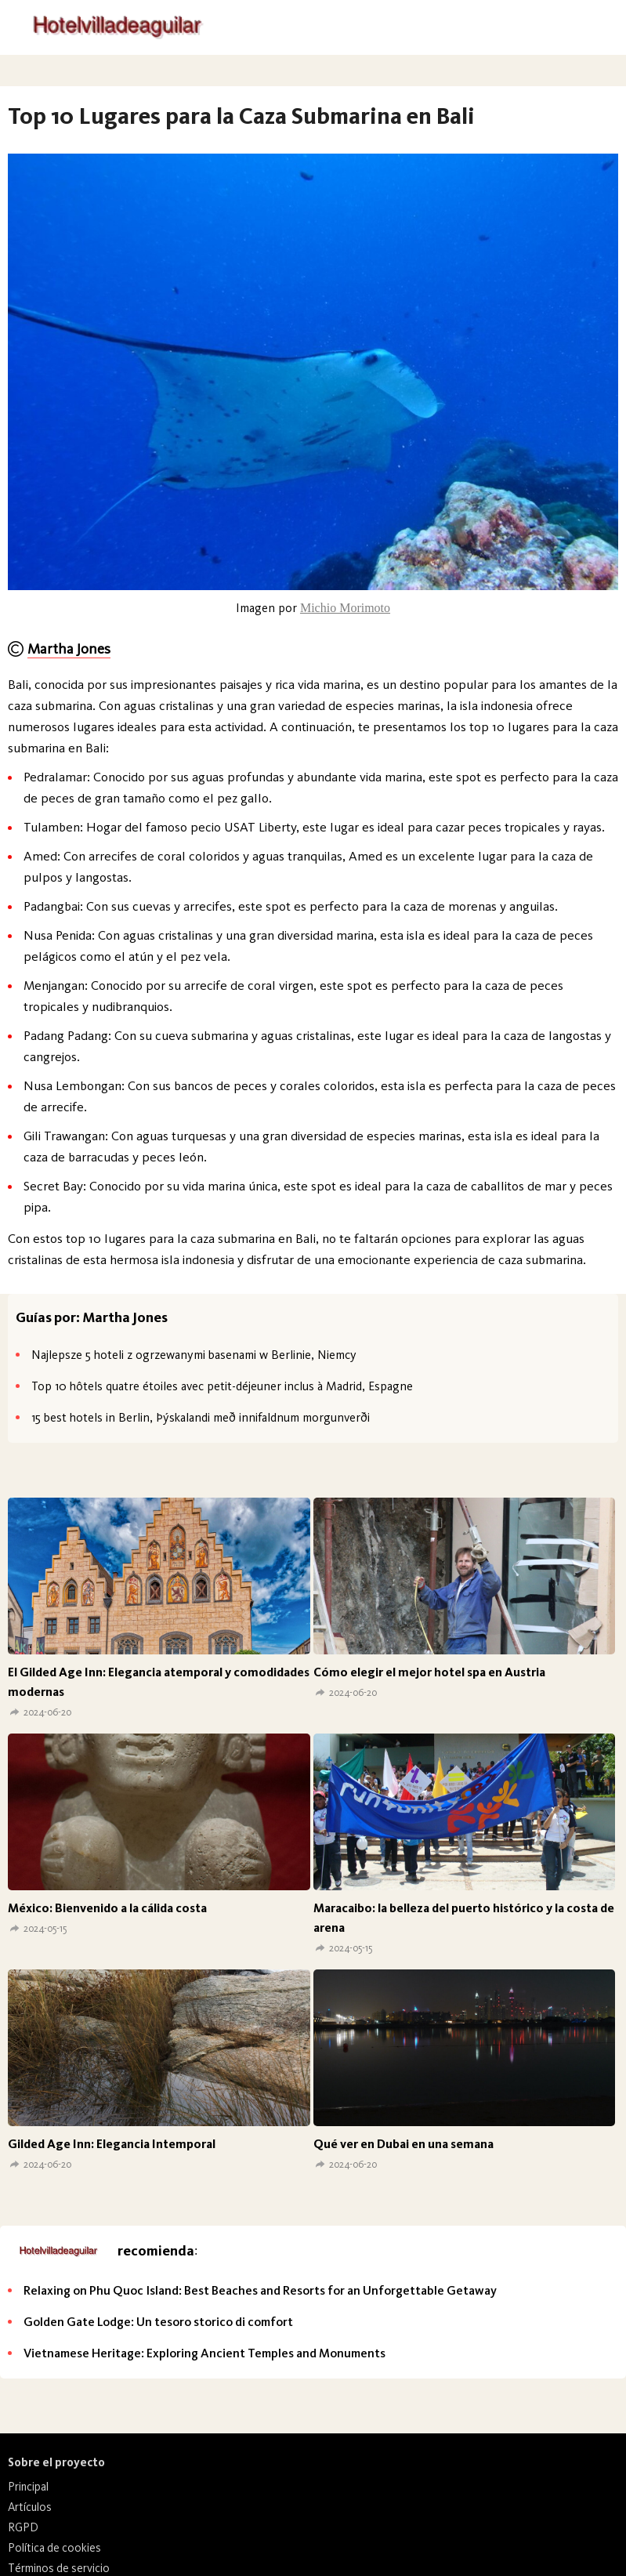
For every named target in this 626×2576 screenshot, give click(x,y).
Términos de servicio (59, 2568)
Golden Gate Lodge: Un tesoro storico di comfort (158, 2321)
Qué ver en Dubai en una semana (403, 2143)
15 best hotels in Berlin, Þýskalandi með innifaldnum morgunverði (200, 1417)
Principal (28, 2487)
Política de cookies (54, 2548)
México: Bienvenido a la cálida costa (107, 1907)
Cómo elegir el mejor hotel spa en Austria (429, 1672)
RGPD (23, 2527)
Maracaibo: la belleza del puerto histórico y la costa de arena (463, 1917)
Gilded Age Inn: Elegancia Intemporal (111, 2143)
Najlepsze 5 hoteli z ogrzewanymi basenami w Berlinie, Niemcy (193, 1354)
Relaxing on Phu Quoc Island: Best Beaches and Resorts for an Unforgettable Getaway (260, 2290)
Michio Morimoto (345, 607)
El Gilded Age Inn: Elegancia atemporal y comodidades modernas (158, 1682)
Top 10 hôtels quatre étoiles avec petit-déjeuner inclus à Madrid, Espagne (222, 1386)
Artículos (30, 2507)
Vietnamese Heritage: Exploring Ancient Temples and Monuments (204, 2353)
